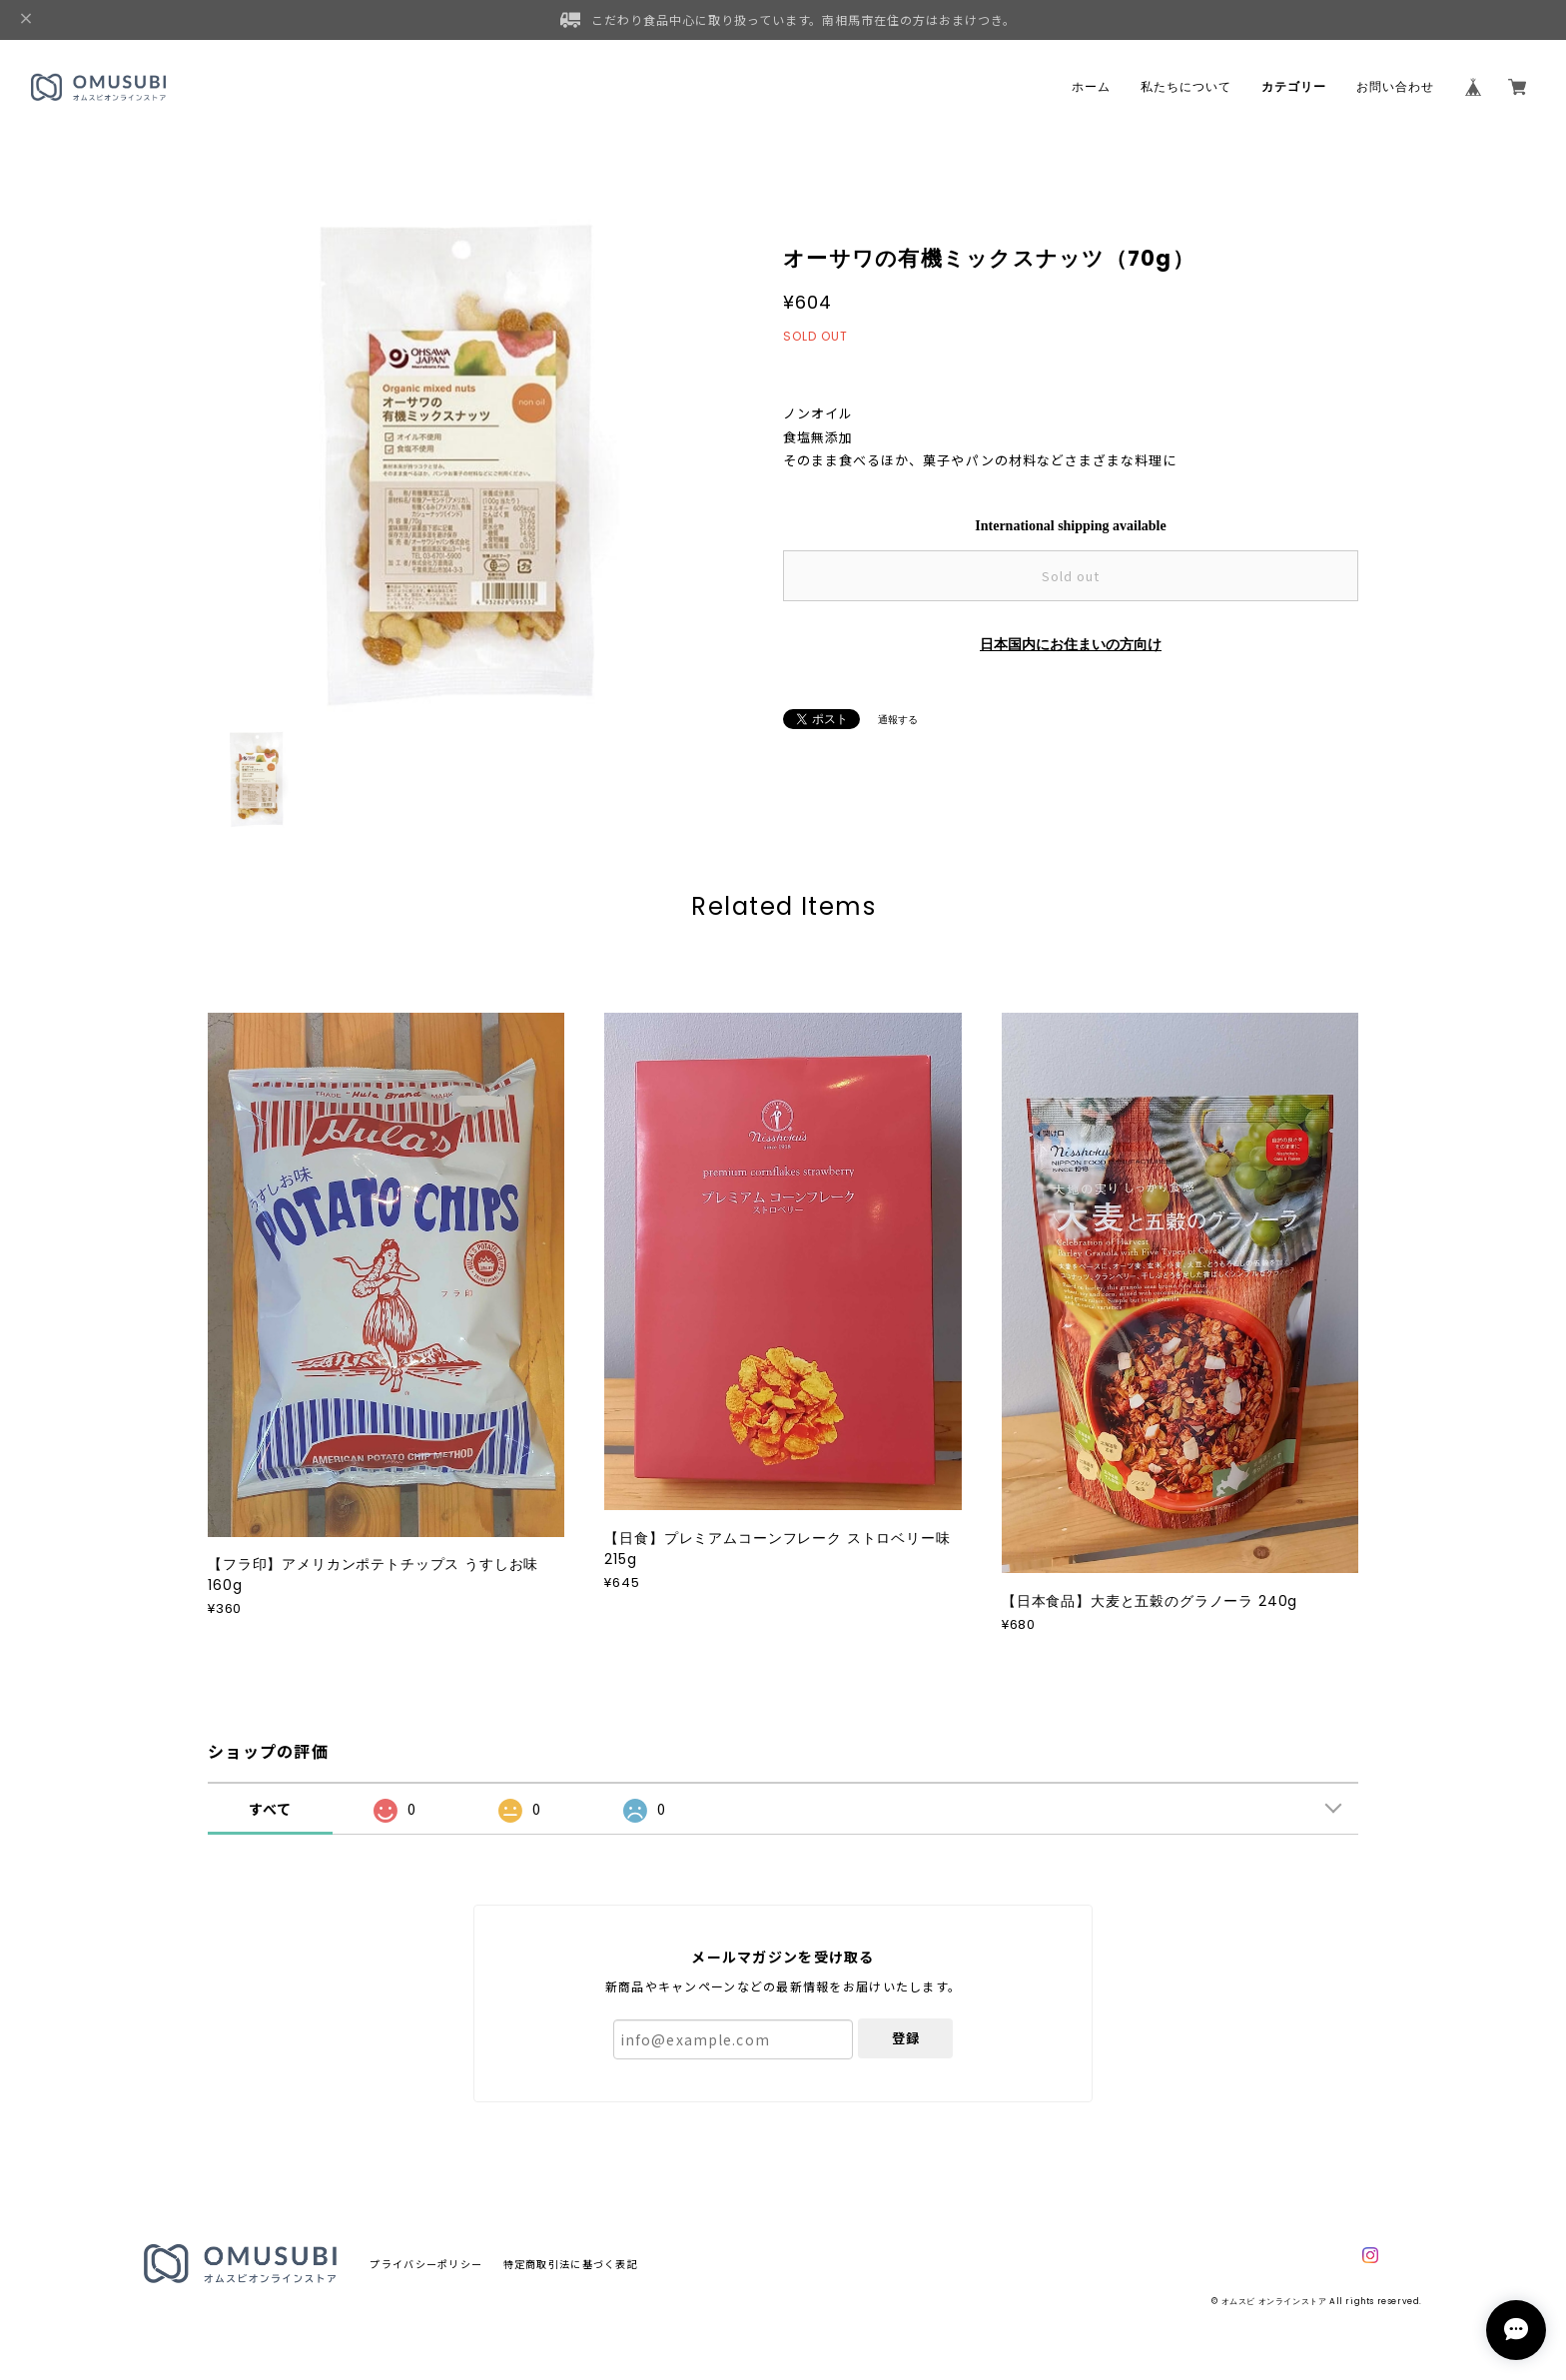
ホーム (1091, 87)
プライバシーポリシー (426, 2263)
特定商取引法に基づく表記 (570, 2263)
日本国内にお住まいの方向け (1071, 644)
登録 (906, 2037)
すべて (271, 1809)
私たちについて (1186, 87)
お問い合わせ (1395, 87)
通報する (898, 719)
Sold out (1071, 575)
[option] (463, 460)
